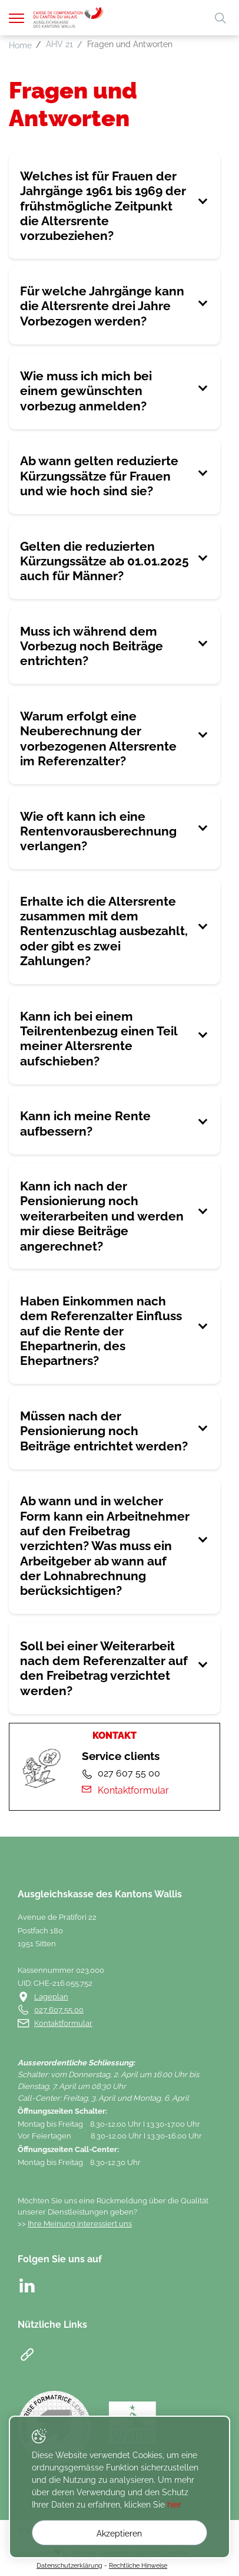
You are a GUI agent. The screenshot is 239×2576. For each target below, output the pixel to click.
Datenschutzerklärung (69, 2565)
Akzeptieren (119, 2533)
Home (20, 45)
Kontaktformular (125, 1790)
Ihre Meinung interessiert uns (80, 2223)
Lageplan (51, 1996)
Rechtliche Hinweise (138, 2565)
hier (174, 2504)
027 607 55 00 (59, 2009)
